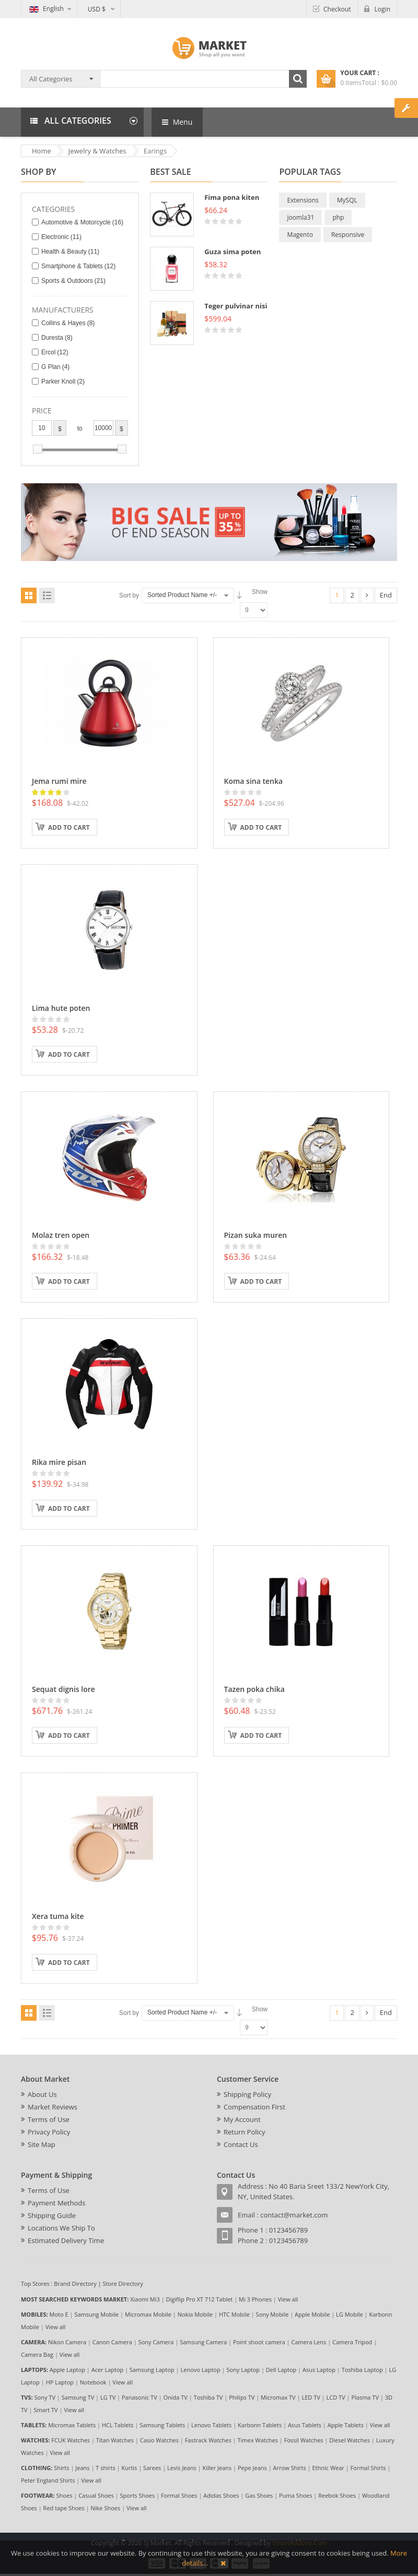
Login (382, 9)
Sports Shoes (137, 2495)
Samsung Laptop (152, 2370)
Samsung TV (78, 2397)
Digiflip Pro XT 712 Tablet (199, 2299)
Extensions (302, 200)
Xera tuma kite (58, 1916)
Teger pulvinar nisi (235, 306)
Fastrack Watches (208, 2440)
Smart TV (45, 2410)
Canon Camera (112, 2342)
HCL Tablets (118, 2425)
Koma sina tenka (253, 781)
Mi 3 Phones (255, 2299)
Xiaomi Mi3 (145, 2299)
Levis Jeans (181, 2468)
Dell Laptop (281, 2370)
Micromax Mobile (148, 2314)
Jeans (82, 2468)
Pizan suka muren (255, 1235)
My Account (242, 2119)
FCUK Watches (70, 2440)
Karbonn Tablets (260, 2425)
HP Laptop (60, 2382)
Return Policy (244, 2132)
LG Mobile (349, 2314)
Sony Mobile (272, 2314)
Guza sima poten (232, 251)
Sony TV (44, 2397)
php (338, 217)
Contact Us (241, 2144)
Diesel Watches (349, 2440)
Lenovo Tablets (211, 2425)
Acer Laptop (107, 2370)
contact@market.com (294, 2215)
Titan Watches (115, 2440)
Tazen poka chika (254, 1689)
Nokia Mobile (195, 2314)
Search (298, 79)
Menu (177, 122)
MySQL (347, 200)
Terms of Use (48, 2119)
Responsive (347, 234)
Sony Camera (156, 2342)
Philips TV (241, 2397)
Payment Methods (56, 2203)
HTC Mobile (234, 2314)
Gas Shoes (259, 2495)
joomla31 (300, 217)
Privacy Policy (49, 2132)
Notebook (93, 2382)
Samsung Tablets (162, 2425)
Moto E (59, 2314)
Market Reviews (52, 2107)
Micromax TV (278, 2397)
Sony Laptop (243, 2370)
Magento (300, 234)
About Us (42, 2094)
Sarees (152, 2468)
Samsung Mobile (96, 2314)
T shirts (105, 2468)
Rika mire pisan (59, 1462)
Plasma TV (365, 2397)
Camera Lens (309, 2342)
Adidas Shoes (221, 2495)
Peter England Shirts (48, 2480)
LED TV (310, 2397)
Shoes (64, 2495)
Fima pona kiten (231, 197)
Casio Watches (159, 2440)
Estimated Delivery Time (66, 2240)
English (46, 8)
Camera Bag (37, 2354)
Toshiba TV (208, 2397)
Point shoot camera (259, 2342)
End (386, 595)
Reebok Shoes (337, 2495)
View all (288, 2299)
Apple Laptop (67, 2370)
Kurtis (129, 2468)
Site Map (41, 2144)
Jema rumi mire (59, 781)
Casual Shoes (96, 2495)
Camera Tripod (352, 2342)
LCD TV (336, 2397)
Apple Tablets (346, 2425)
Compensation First (254, 2107)
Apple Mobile (312, 2314)
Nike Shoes (106, 2508)
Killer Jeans (216, 2468)
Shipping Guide (52, 2215)
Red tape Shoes (64, 2508)
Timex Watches (258, 2440)
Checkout (337, 9)
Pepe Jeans (252, 2468)
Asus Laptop (319, 2370)
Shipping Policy (247, 2094)
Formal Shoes (179, 2495)
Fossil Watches (303, 2440)
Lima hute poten (61, 1008)
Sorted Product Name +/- (182, 595)
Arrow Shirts (289, 2468)
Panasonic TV (139, 2397)
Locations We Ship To (61, 2228)
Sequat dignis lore (63, 1689)
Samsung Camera (203, 2342)
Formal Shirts (368, 2468)
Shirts (61, 2468)
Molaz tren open (60, 1235)
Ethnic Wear (328, 2468)
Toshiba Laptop (362, 2370)
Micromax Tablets (72, 2425)
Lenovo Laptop (200, 2370)
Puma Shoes (295, 2495)
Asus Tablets (304, 2425)
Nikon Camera (67, 2342)
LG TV (107, 2397)
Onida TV (175, 2397)
